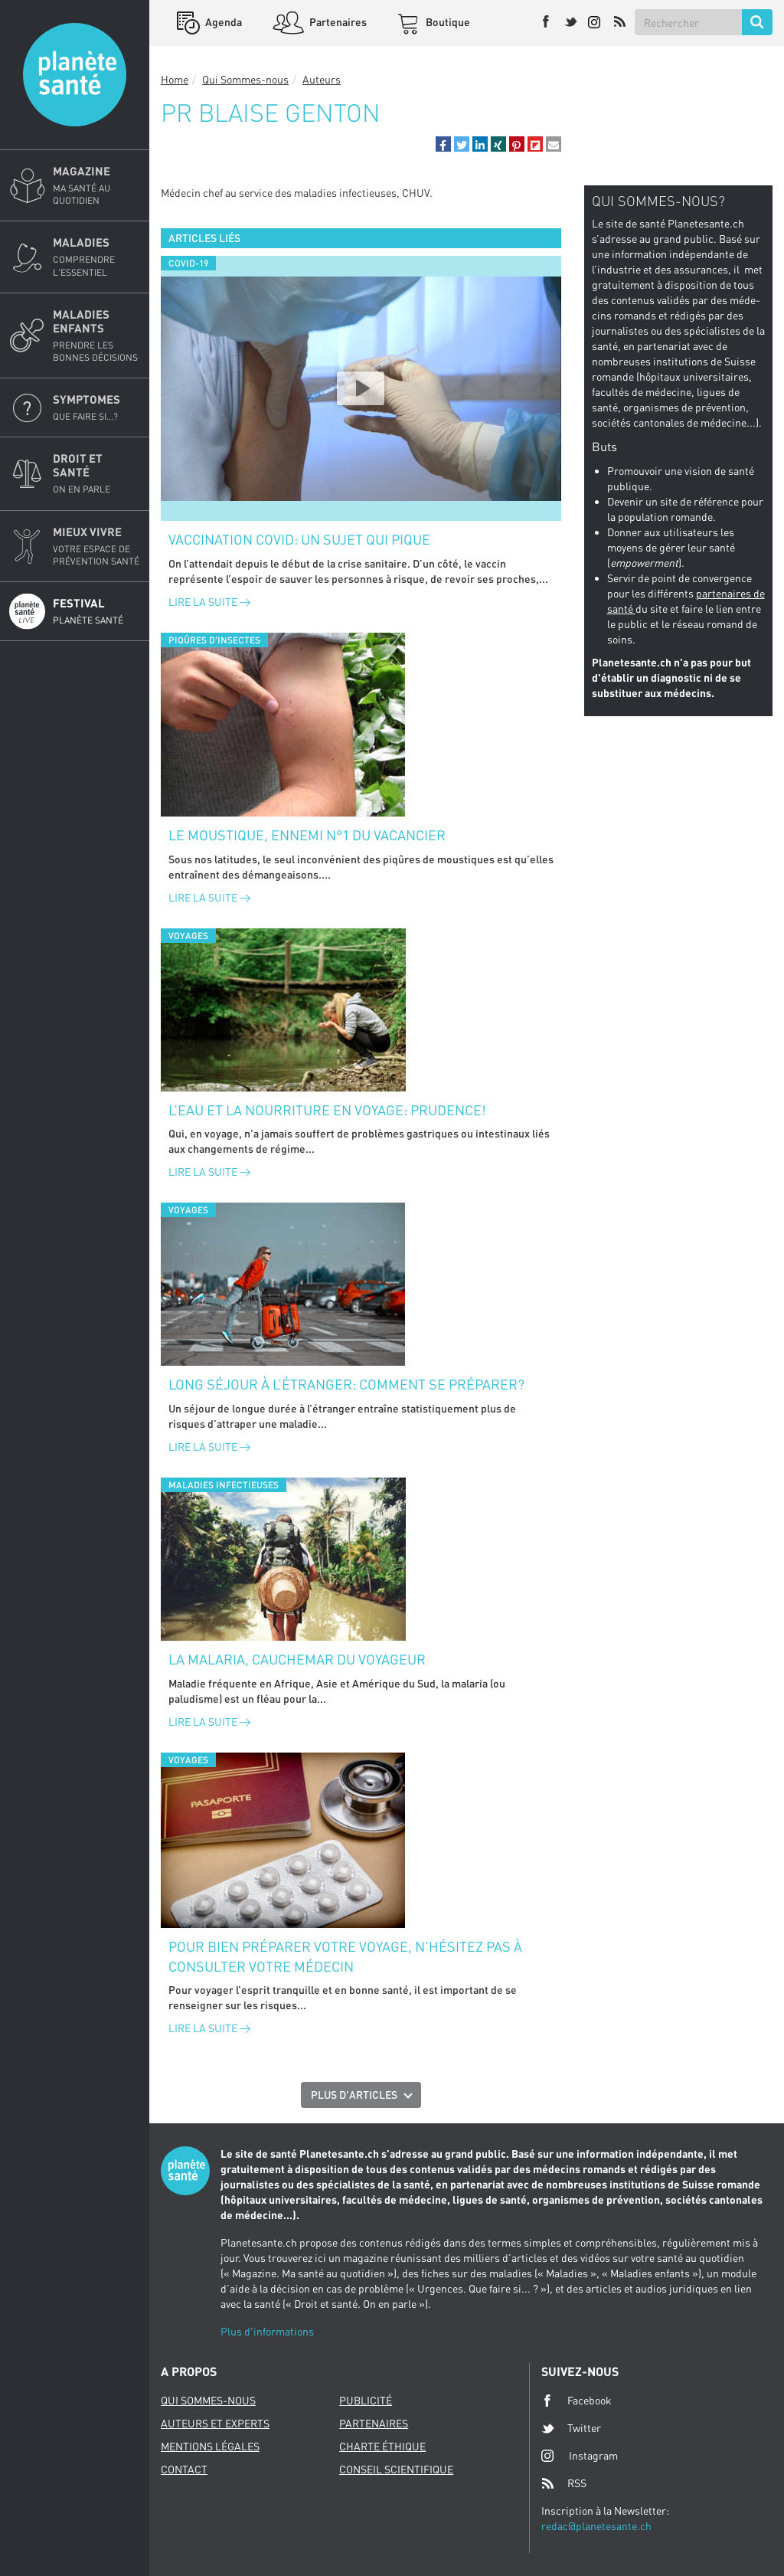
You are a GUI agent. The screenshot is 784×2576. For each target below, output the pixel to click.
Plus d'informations (267, 2331)
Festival (96, 611)
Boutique (446, 21)
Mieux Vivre (96, 546)
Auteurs (321, 79)
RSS (563, 2483)
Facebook (576, 2400)
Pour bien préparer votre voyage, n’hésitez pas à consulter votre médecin (345, 1956)
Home (174, 79)
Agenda (222, 21)
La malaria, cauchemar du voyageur (297, 1659)
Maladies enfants (96, 335)
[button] (443, 144)
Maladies (96, 256)
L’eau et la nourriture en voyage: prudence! (327, 1109)
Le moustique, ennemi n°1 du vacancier (307, 834)
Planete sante (74, 74)
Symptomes (96, 407)
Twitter (571, 2428)
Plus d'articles (354, 2094)
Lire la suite (209, 601)
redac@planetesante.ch (596, 2525)
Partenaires (337, 21)
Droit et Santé (96, 473)
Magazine (96, 185)
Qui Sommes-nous (245, 79)
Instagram (579, 2455)
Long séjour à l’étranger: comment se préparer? (346, 1384)
